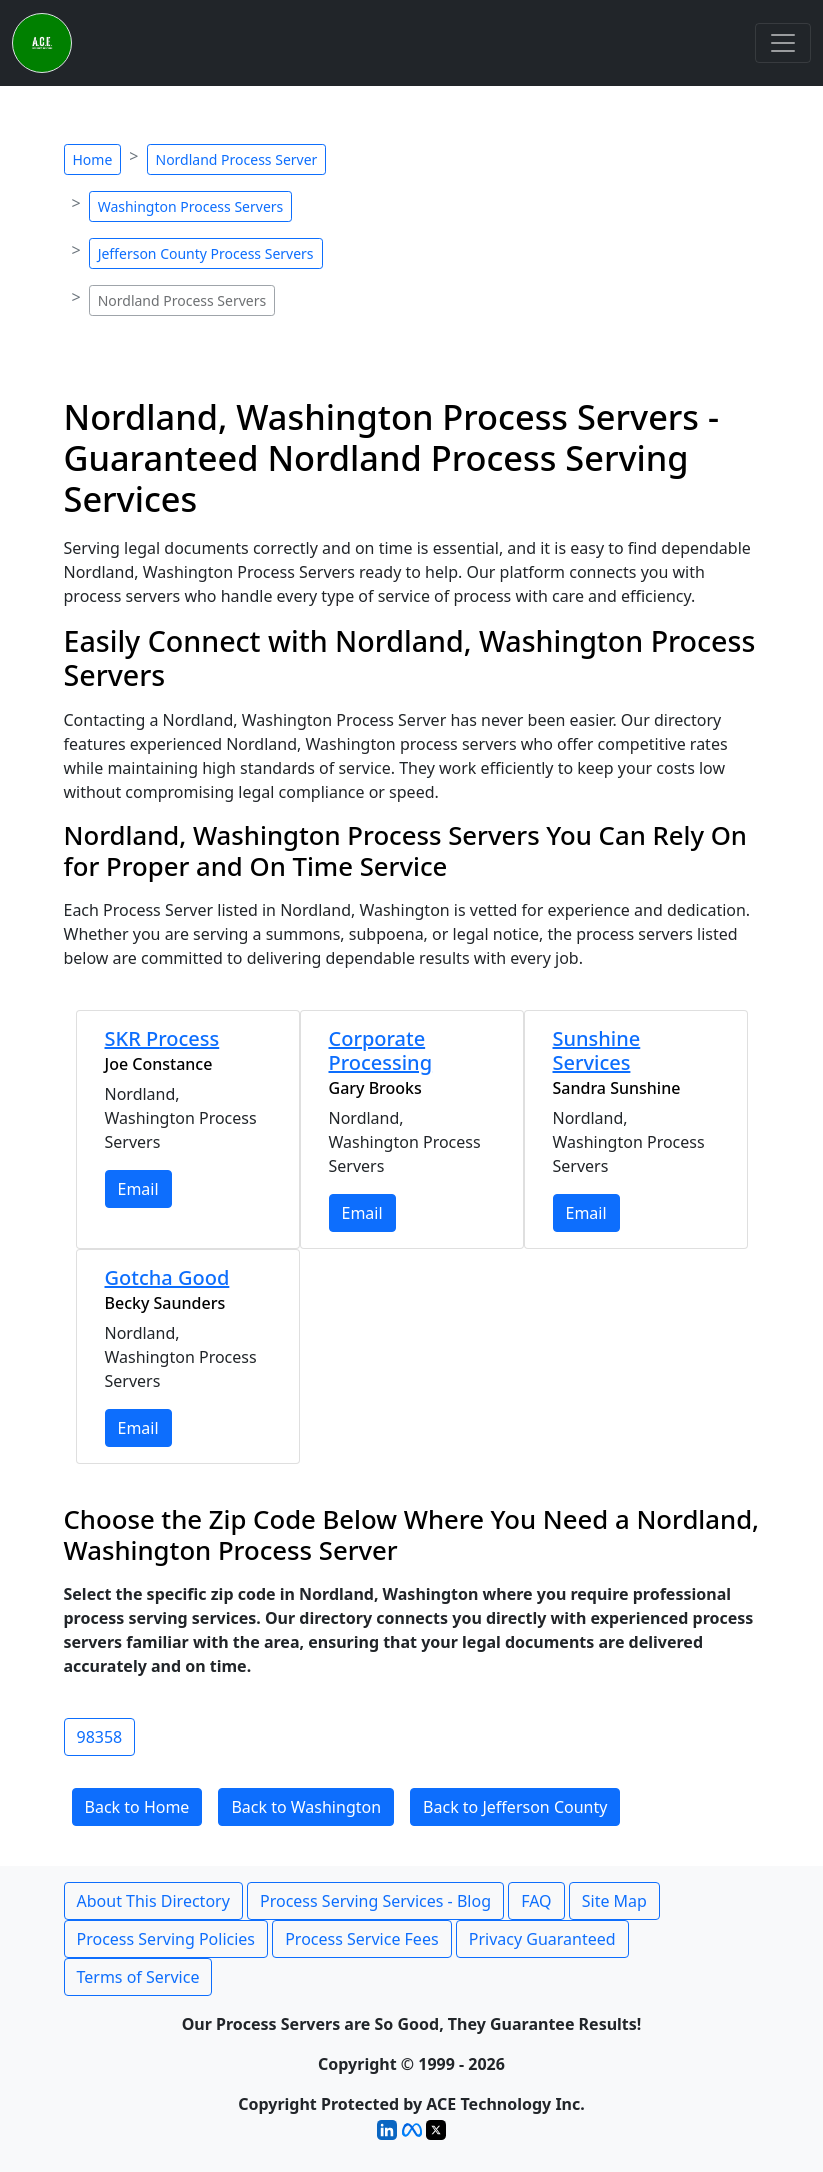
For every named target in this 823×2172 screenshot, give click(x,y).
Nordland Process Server (237, 159)
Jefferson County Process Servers (206, 253)
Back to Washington (306, 1807)
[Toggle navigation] (783, 43)
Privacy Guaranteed (542, 1939)
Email (138, 1189)
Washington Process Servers (191, 206)
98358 (100, 1737)
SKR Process (162, 1038)
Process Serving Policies (166, 1939)
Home (93, 159)
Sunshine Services (597, 1050)
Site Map (614, 1901)
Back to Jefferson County (515, 1807)
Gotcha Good (167, 1277)
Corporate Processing (381, 1050)
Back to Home (137, 1807)
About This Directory (153, 1901)
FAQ (536, 1901)
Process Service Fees (361, 1939)
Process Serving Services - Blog (375, 1901)
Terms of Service (138, 1977)
